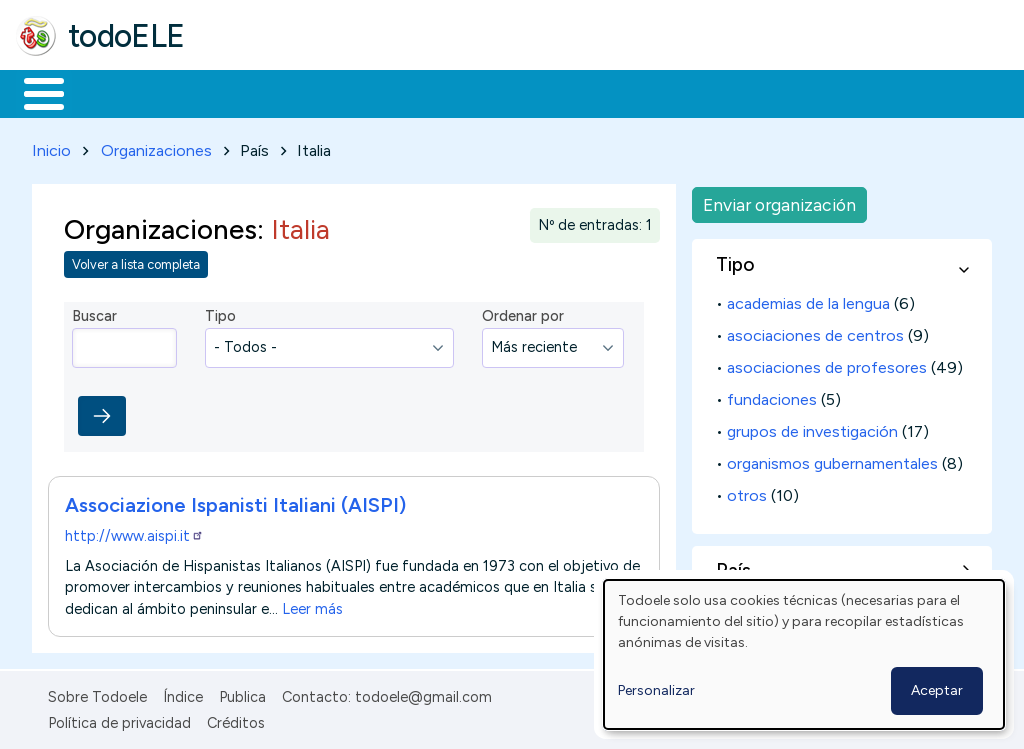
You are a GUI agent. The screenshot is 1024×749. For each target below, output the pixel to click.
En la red (472, 92)
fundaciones (772, 395)
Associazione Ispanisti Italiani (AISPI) (235, 501)
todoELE (126, 36)
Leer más (312, 605)
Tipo (220, 313)
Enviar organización (779, 200)
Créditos (236, 720)
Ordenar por (523, 313)
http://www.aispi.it (134, 532)
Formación (241, 92)
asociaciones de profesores (827, 363)
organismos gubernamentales (832, 459)
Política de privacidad (119, 720)
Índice (183, 693)
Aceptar (937, 690)
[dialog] (804, 654)
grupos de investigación (812, 427)
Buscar (821, 92)
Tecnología (598, 92)
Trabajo (360, 92)
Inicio (33, 92)
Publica (242, 693)
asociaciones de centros (815, 331)
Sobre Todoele (97, 693)
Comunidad (731, 92)
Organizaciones (156, 146)
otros (747, 491)
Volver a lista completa (136, 261)
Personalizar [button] (656, 690)
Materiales (112, 92)
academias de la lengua (808, 299)
